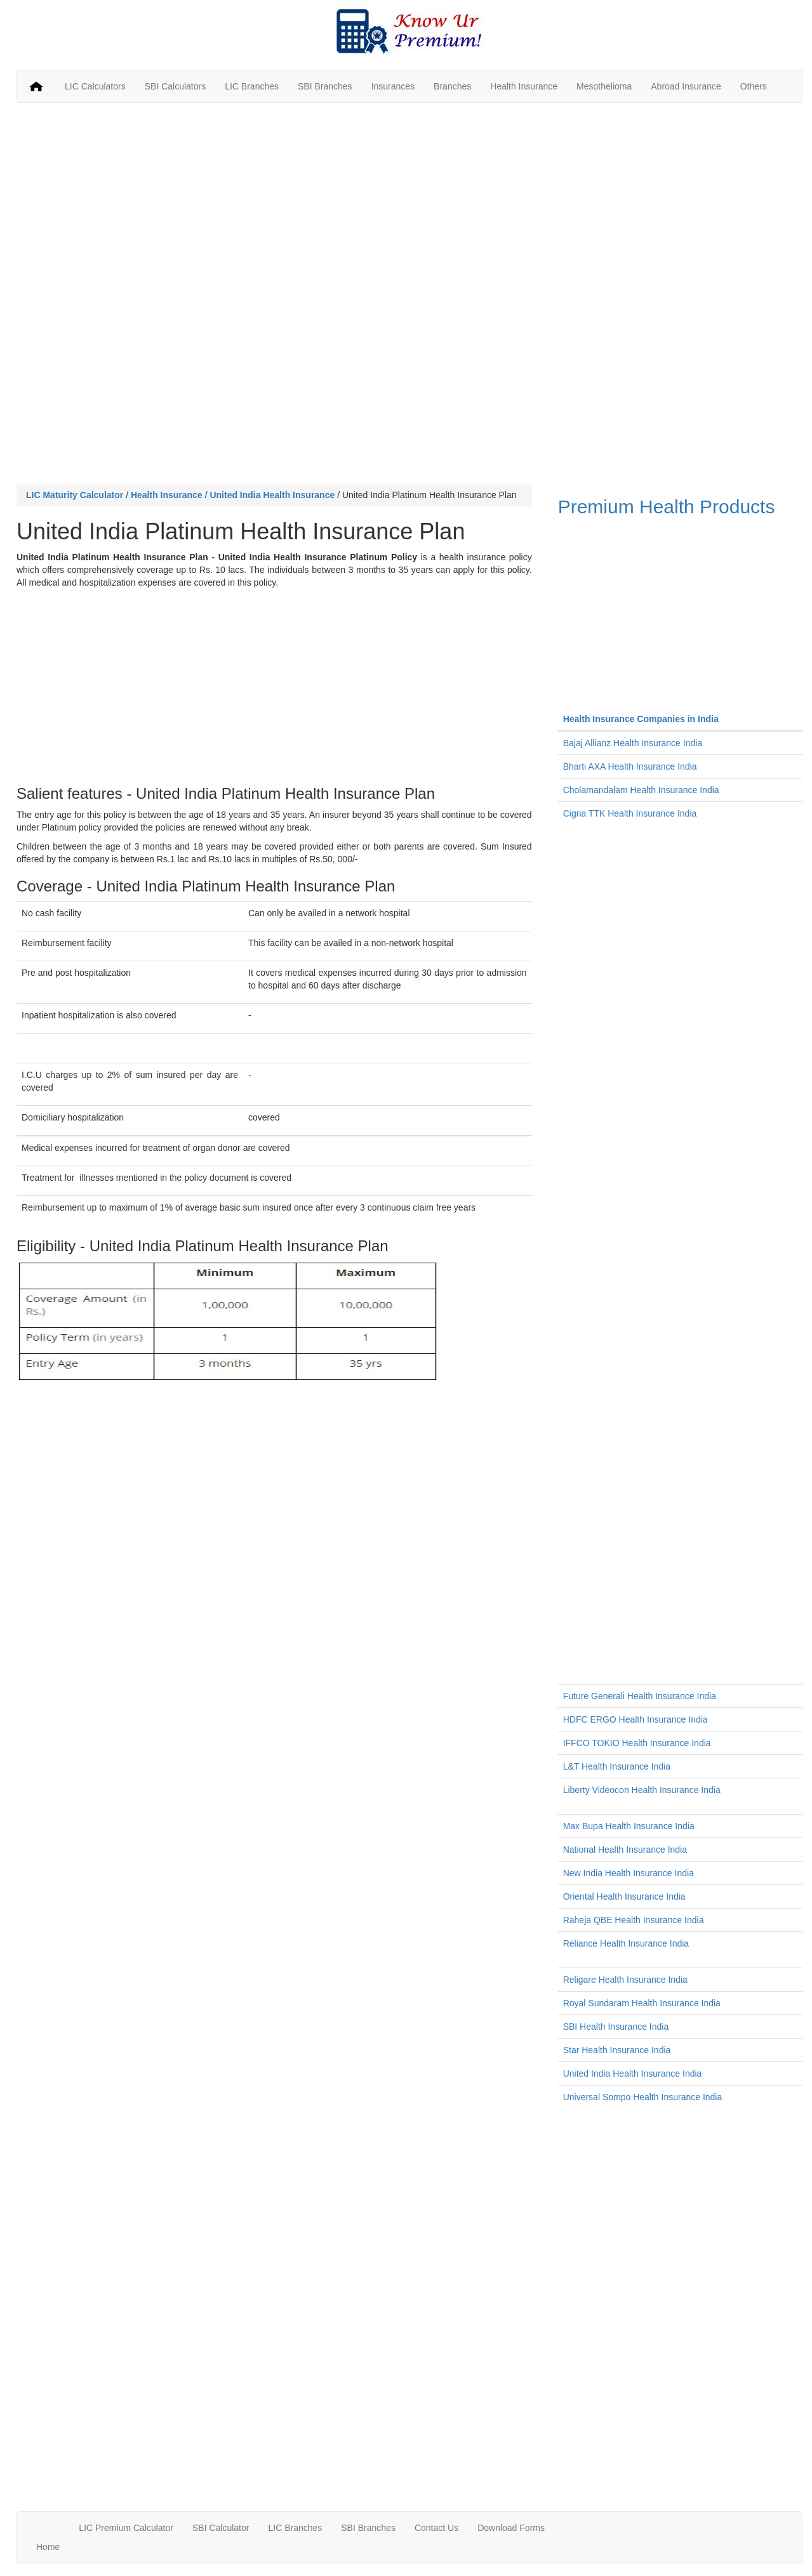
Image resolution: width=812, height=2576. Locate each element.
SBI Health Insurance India (616, 2026)
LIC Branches (252, 86)
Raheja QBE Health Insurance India (633, 1920)
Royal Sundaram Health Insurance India (642, 2003)
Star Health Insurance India (617, 2050)
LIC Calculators (95, 86)
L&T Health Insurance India (616, 1766)
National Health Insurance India (625, 1849)
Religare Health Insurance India (625, 1980)
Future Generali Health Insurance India (639, 1696)
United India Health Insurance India (632, 2073)
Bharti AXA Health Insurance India (630, 766)
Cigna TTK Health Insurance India (630, 813)
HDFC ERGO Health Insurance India (635, 1719)
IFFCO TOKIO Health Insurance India (637, 1743)
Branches (452, 86)
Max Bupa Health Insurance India (629, 1826)
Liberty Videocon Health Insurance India (642, 1790)
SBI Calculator (220, 2528)
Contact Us (436, 2528)
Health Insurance (523, 86)
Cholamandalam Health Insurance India (641, 790)
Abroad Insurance (686, 86)
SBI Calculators (175, 86)
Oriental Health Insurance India (624, 1896)
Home (48, 2547)
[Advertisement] (409, 204)
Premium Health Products (680, 595)
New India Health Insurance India (628, 1873)
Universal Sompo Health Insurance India (642, 2097)
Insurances (393, 86)
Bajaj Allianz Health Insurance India (632, 743)
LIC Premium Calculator (126, 2528)
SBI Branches (325, 86)
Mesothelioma (604, 86)
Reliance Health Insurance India (626, 1943)
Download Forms (511, 2528)
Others (753, 86)
